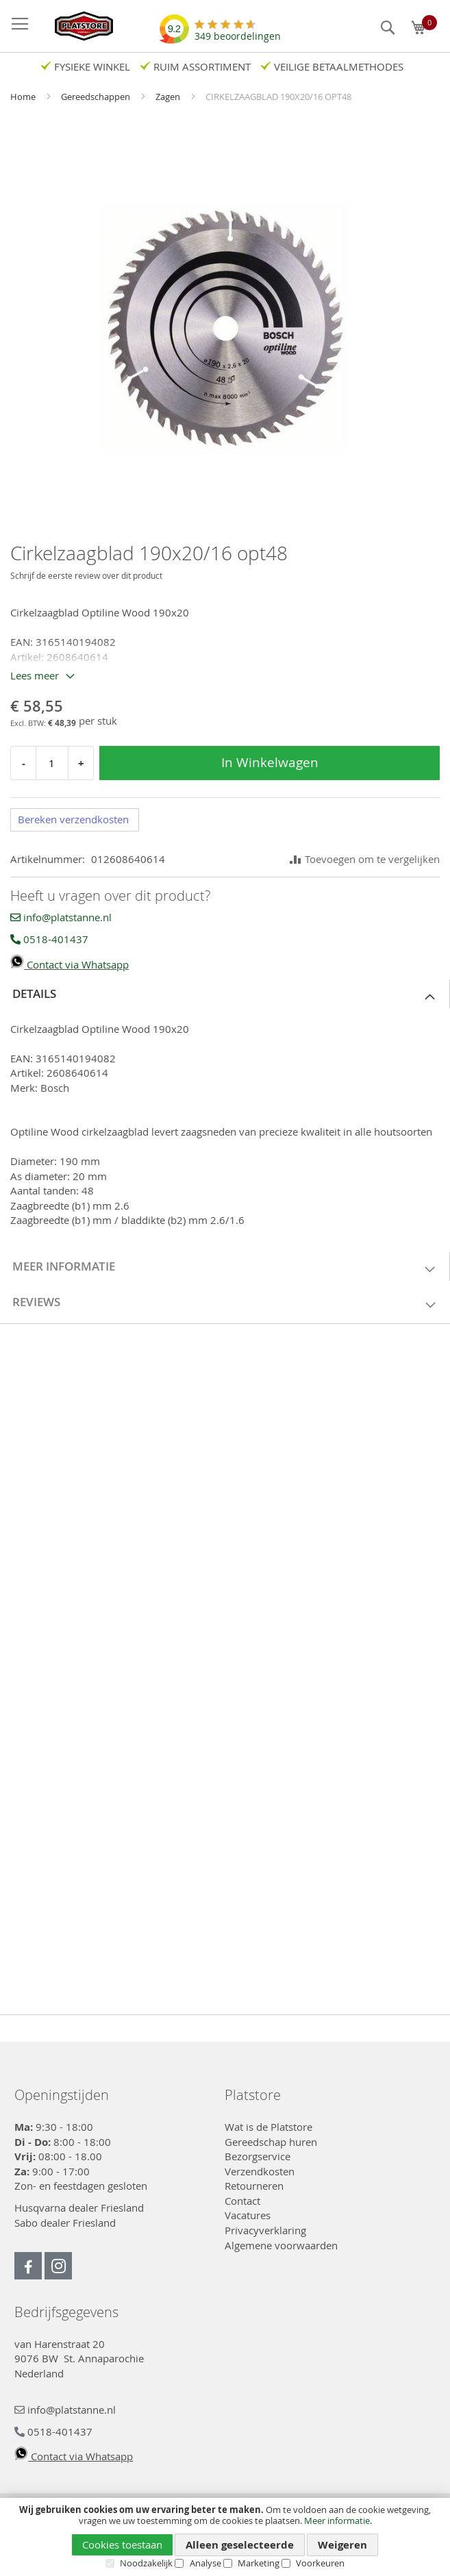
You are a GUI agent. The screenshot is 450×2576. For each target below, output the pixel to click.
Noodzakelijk (146, 2563)
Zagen (168, 96)
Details (34, 993)
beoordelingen (238, 31)
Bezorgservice (257, 2156)
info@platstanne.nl (61, 917)
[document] (225, 2536)
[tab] (225, 993)
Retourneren (254, 2185)
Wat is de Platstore (268, 2127)
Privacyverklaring (265, 2230)
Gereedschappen (96, 96)
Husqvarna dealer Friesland (79, 2207)
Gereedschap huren (271, 2142)
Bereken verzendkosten (73, 819)
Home (24, 96)
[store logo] (77, 26)
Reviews (36, 1302)
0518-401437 (49, 939)
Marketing (258, 2563)
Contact (242, 2201)
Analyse (205, 2563)
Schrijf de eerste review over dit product (86, 575)
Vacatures (248, 2215)
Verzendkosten (260, 2171)
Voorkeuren (320, 2563)
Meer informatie (337, 2520)
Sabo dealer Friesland (65, 2222)
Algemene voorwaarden (281, 2245)
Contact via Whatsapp (69, 964)
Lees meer (34, 675)
